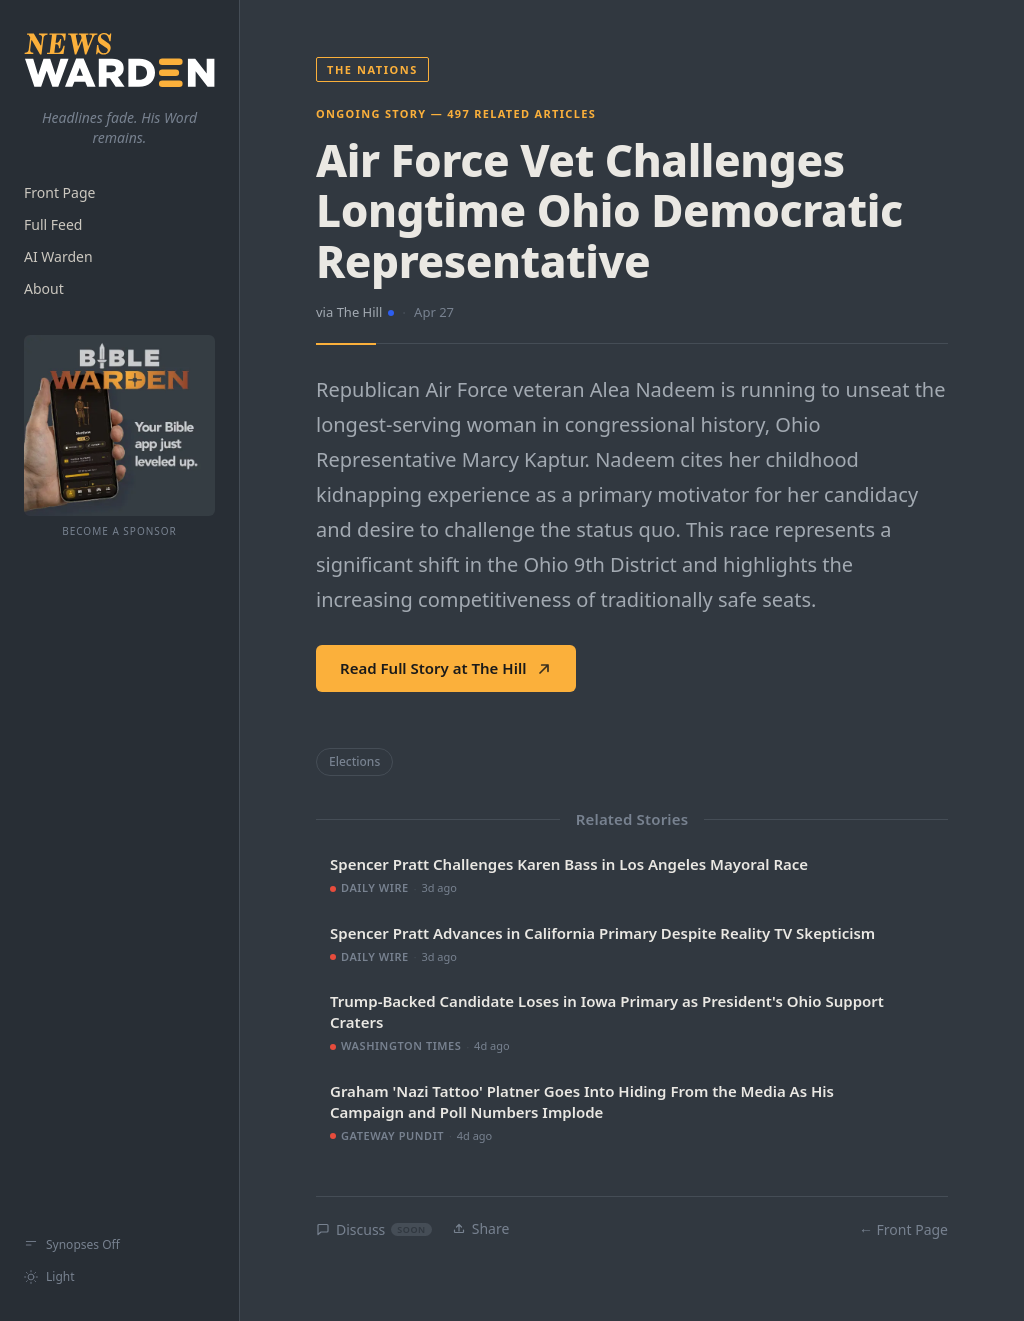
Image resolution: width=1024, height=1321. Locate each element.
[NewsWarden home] (119, 60)
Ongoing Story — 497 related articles (456, 113)
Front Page (59, 192)
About (44, 288)
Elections (354, 761)
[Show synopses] (119, 1245)
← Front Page (903, 1229)
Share (481, 1228)
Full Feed (53, 224)
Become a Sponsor (119, 531)
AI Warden (58, 256)
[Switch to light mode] (119, 1277)
